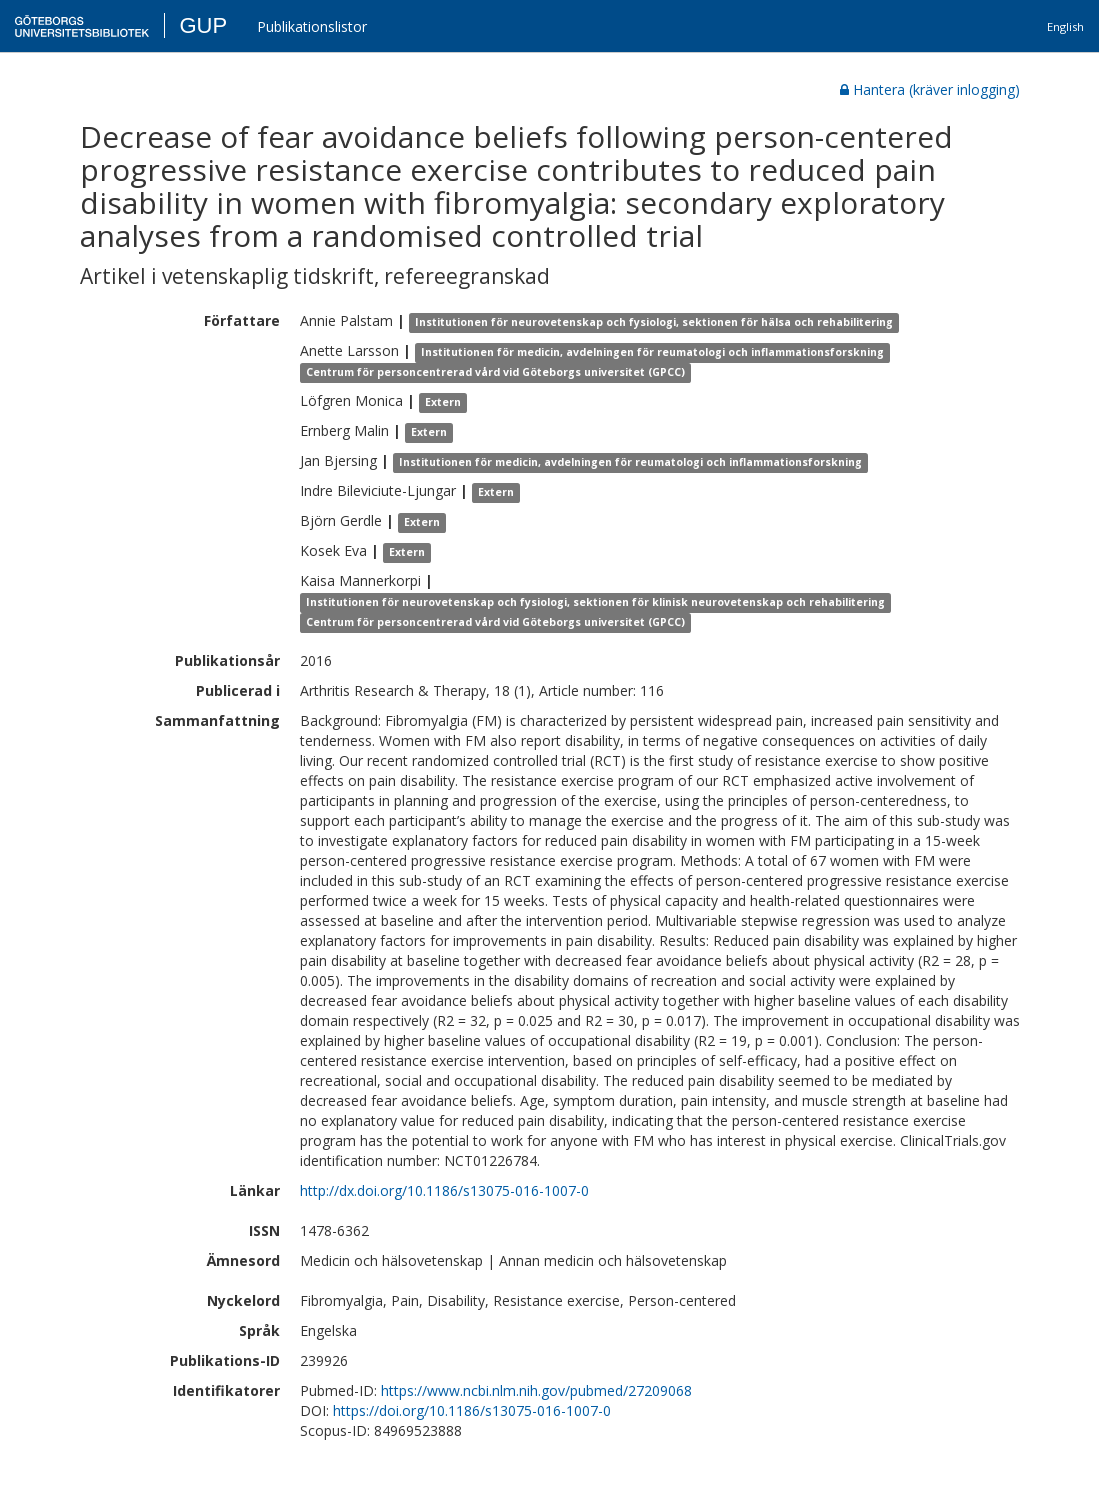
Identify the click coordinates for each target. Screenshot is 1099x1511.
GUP (203, 25)
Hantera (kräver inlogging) (930, 89)
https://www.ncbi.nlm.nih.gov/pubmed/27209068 (536, 1390)
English (1065, 26)
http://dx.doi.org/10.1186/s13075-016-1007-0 (444, 1190)
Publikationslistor (312, 26)
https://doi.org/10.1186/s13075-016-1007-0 (472, 1410)
